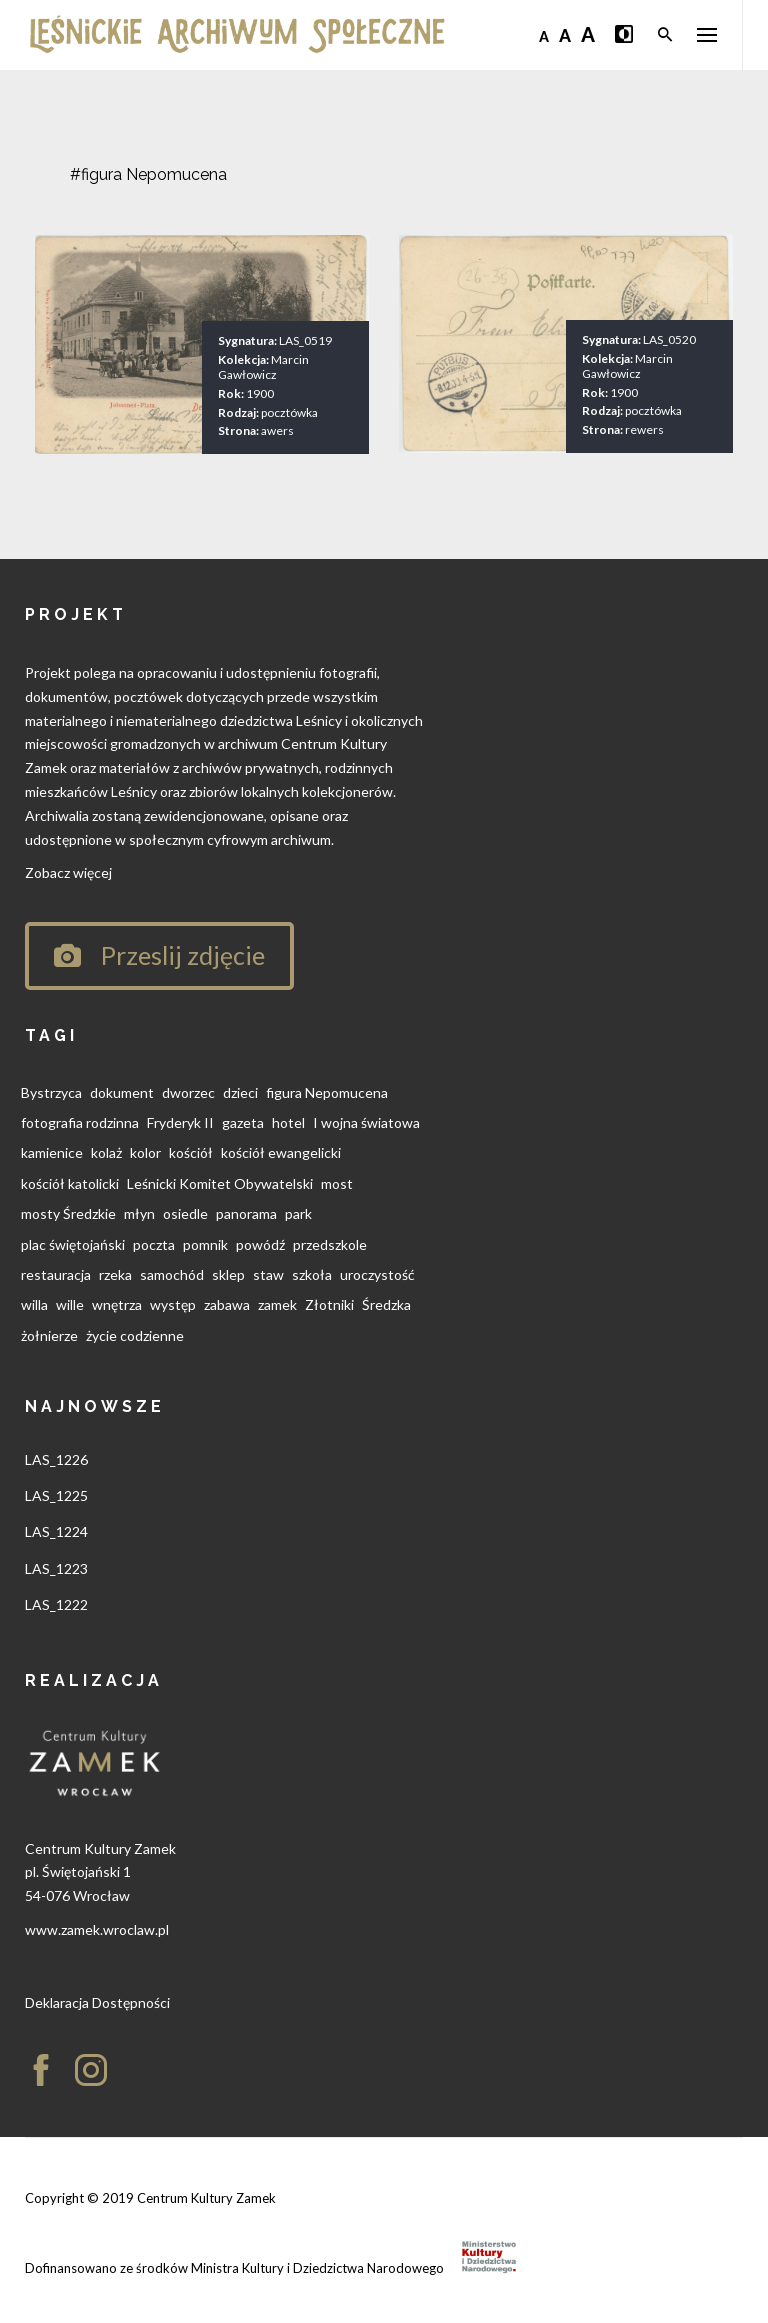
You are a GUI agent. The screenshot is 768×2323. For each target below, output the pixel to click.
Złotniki (329, 1304)
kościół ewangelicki (281, 1152)
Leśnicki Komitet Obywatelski (220, 1183)
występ (173, 1304)
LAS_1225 (56, 1495)
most (337, 1183)
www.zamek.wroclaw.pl (97, 1929)
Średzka (386, 1304)
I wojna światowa (366, 1122)
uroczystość (377, 1274)
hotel (288, 1122)
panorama (246, 1213)
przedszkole (330, 1244)
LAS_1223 (56, 1568)
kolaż (106, 1152)
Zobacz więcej (68, 872)
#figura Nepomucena (148, 174)
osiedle (185, 1213)
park (298, 1213)
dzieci (240, 1092)
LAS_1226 (56, 1459)
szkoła (312, 1274)
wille (70, 1304)
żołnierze (49, 1335)
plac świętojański (73, 1244)
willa (34, 1304)
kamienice (52, 1152)
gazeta (243, 1122)
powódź (260, 1244)
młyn (139, 1213)
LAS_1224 (56, 1531)
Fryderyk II (180, 1122)
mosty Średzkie (68, 1213)
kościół (191, 1152)
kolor (145, 1152)
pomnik (205, 1244)
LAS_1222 (56, 1604)
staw (268, 1274)
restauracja (56, 1274)
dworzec (188, 1092)
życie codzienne (135, 1335)
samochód (172, 1274)
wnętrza (117, 1304)
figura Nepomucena (327, 1092)
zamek (277, 1304)
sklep (228, 1274)
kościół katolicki (70, 1183)
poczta (154, 1244)
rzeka (115, 1274)
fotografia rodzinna (80, 1122)
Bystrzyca (51, 1092)
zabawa (227, 1304)
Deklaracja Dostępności (97, 2002)
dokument (122, 1092)
